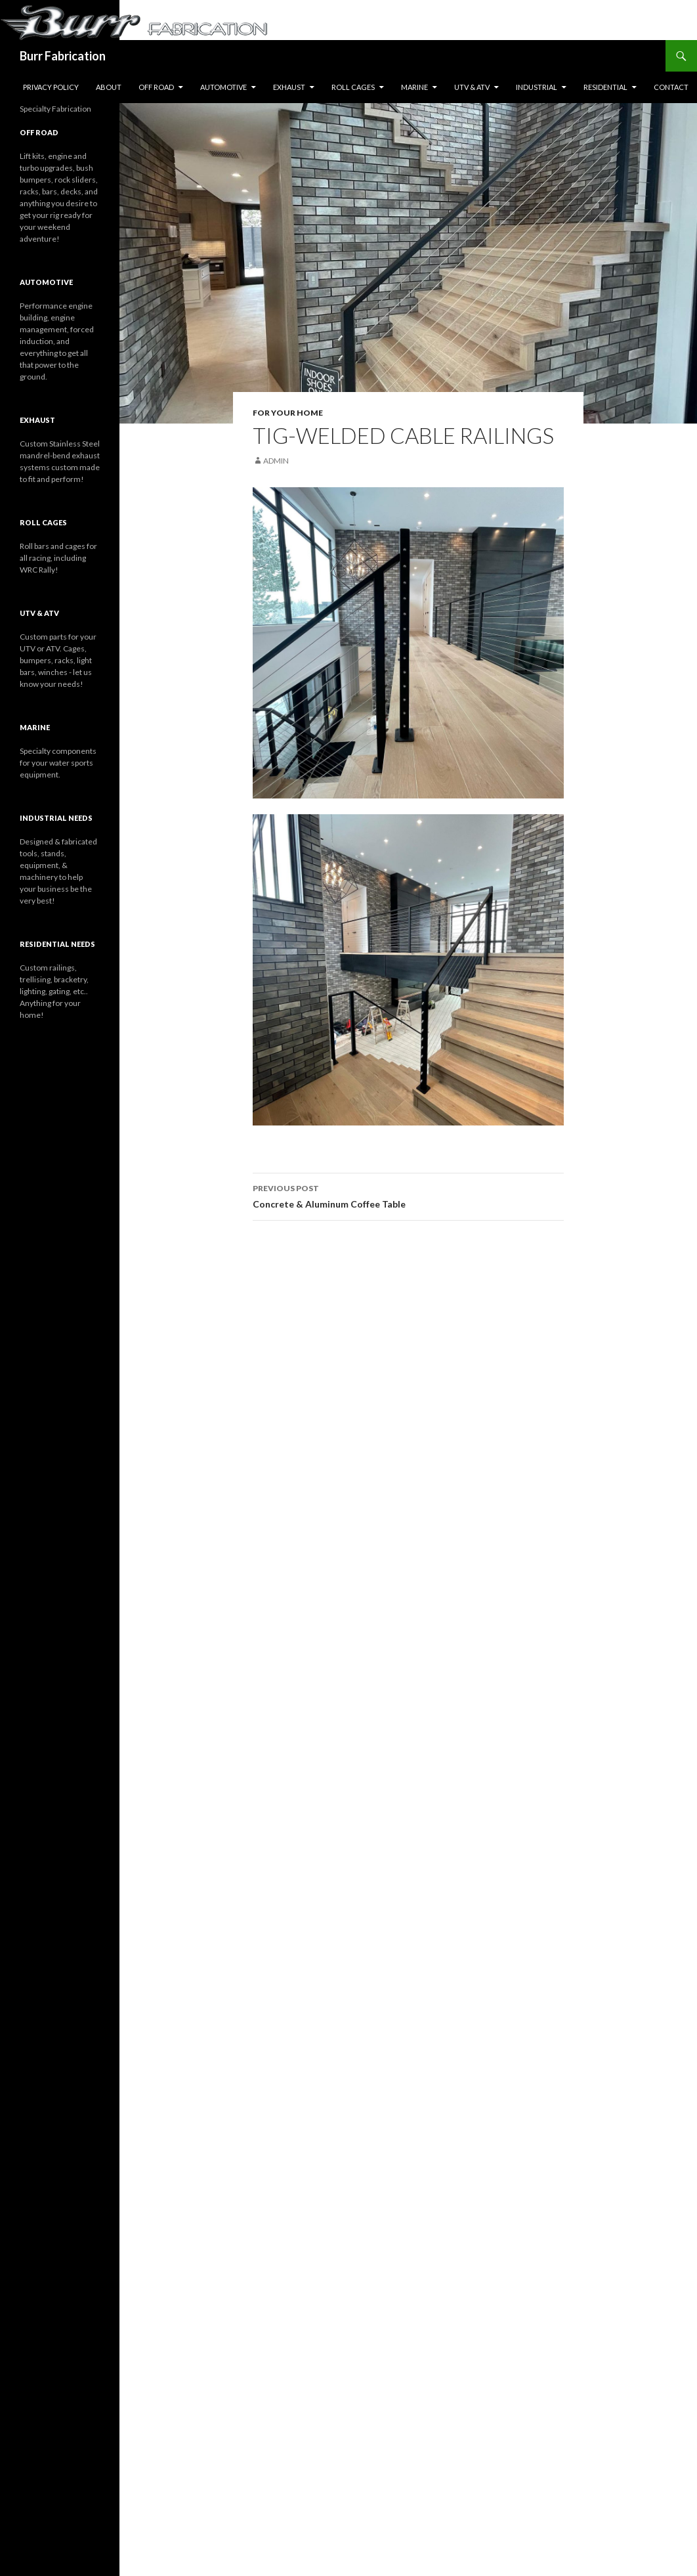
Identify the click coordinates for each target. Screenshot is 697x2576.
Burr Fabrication (63, 56)
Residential (605, 87)
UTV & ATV (472, 87)
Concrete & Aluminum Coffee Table (408, 1195)
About (108, 87)
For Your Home (288, 413)
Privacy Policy (51, 87)
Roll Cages (353, 87)
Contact (671, 87)
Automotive (223, 87)
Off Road (156, 87)
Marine (414, 87)
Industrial (536, 87)
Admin (276, 461)
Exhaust (289, 87)
